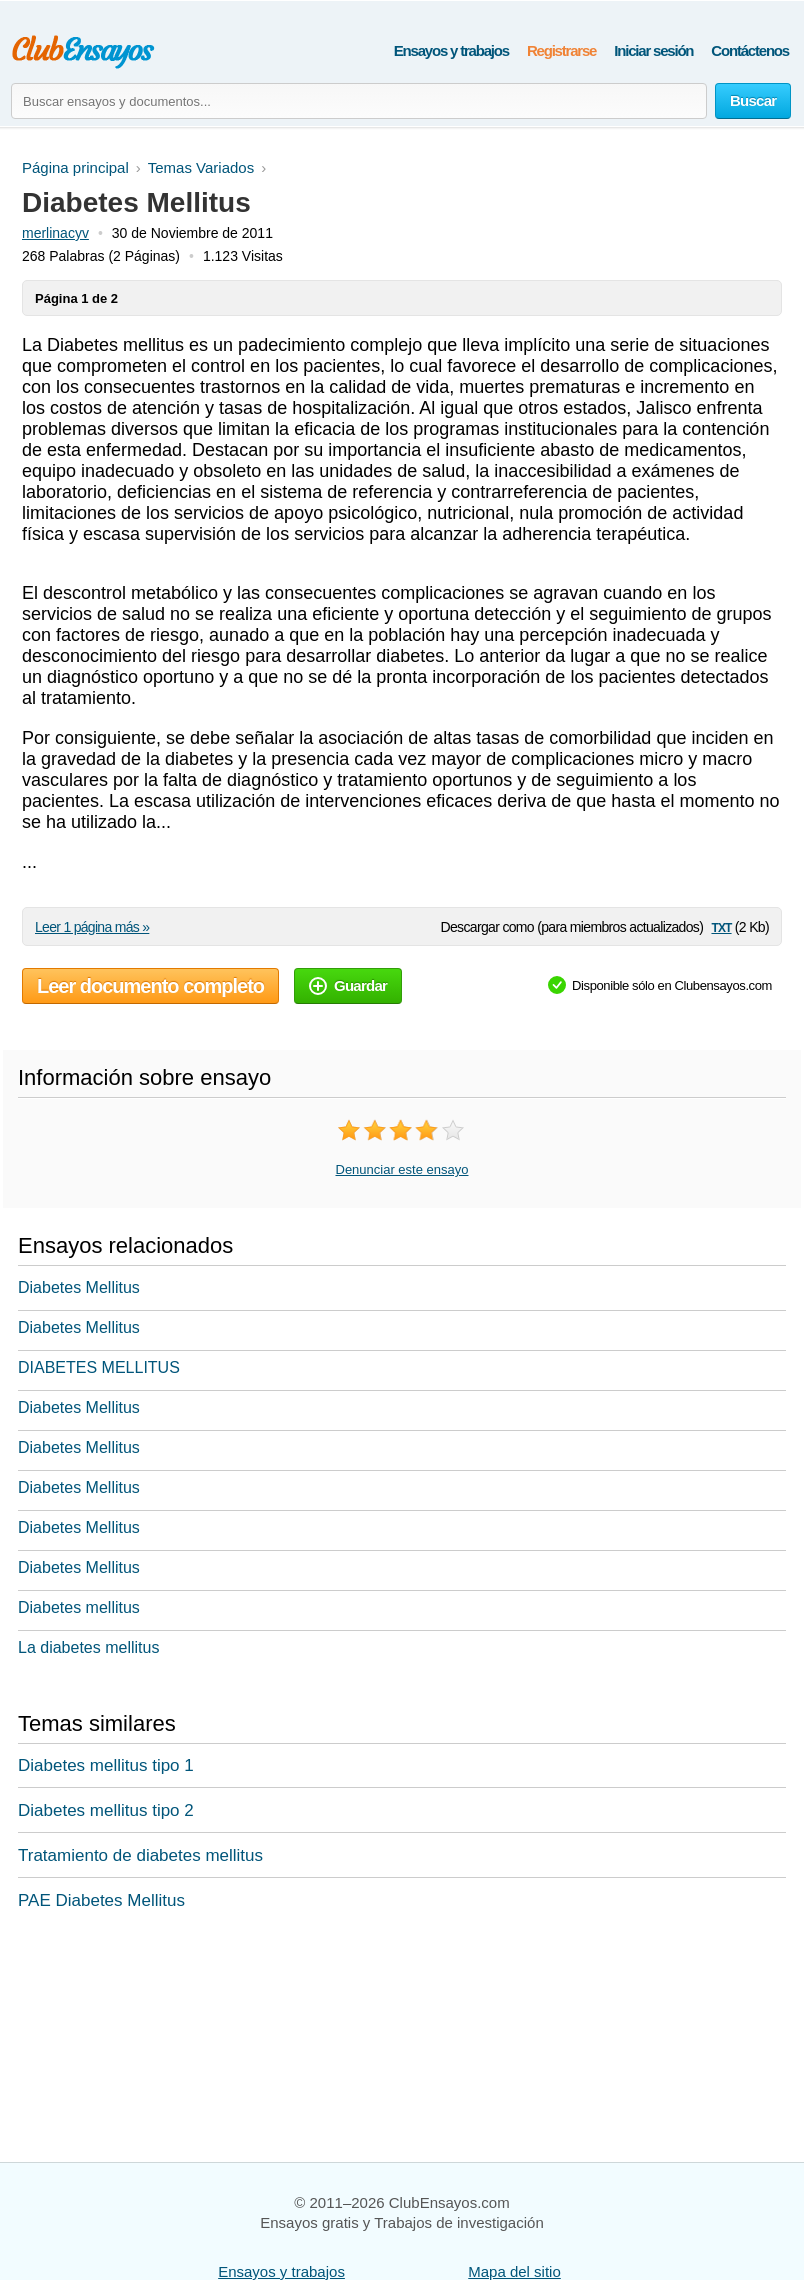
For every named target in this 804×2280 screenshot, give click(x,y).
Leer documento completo (150, 986)
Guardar (348, 985)
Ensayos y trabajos (451, 50)
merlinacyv (55, 233)
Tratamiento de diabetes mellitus (140, 1855)
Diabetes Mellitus (79, 1287)
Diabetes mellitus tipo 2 (106, 1810)
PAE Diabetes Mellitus (101, 1900)
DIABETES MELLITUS (99, 1367)
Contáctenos (750, 50)
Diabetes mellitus (79, 1607)
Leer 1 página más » (92, 927)
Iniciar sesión (653, 50)
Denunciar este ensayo (402, 1169)
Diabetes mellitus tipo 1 (106, 1765)
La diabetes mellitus (88, 1647)
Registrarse (561, 50)
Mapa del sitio (514, 2271)
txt (721, 926)
